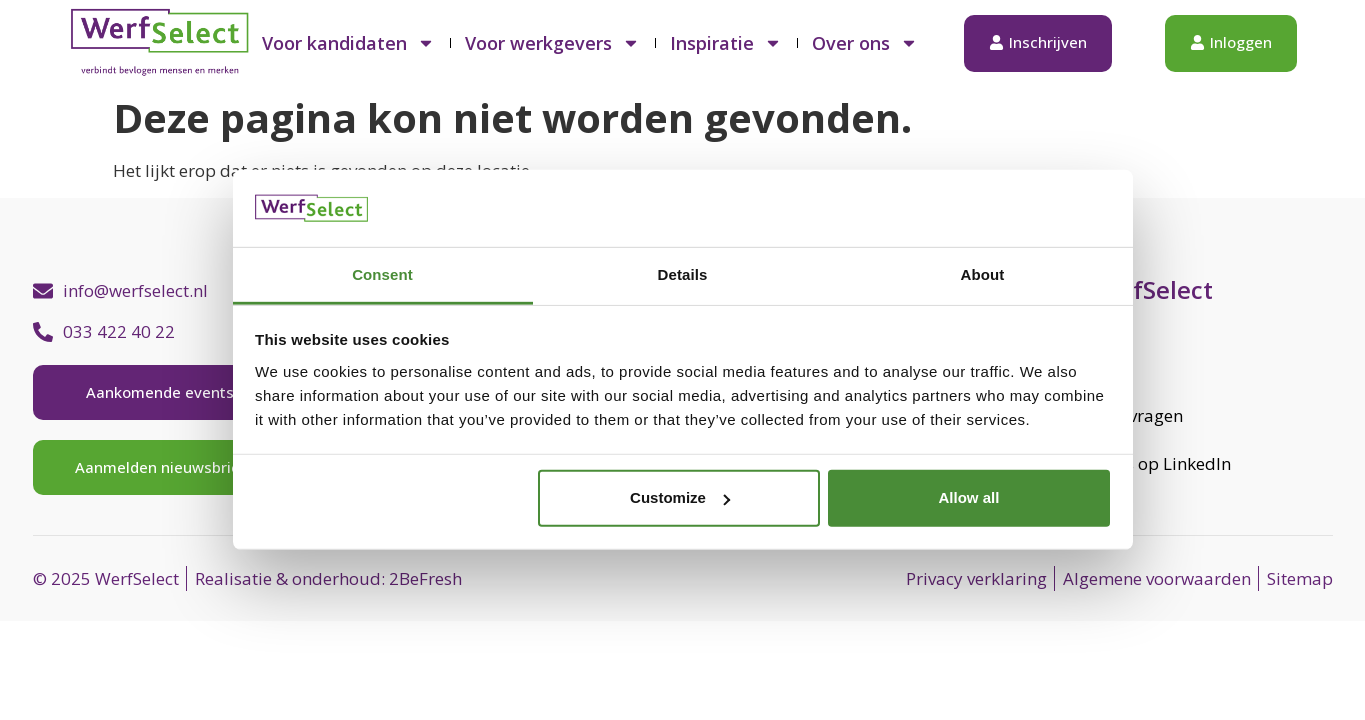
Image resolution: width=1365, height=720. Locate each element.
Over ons (865, 43)
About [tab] (983, 274)
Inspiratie (726, 43)
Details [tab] (683, 274)
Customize (680, 497)
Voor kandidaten (348, 43)
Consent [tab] (382, 274)
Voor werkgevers (552, 43)
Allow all (969, 497)
